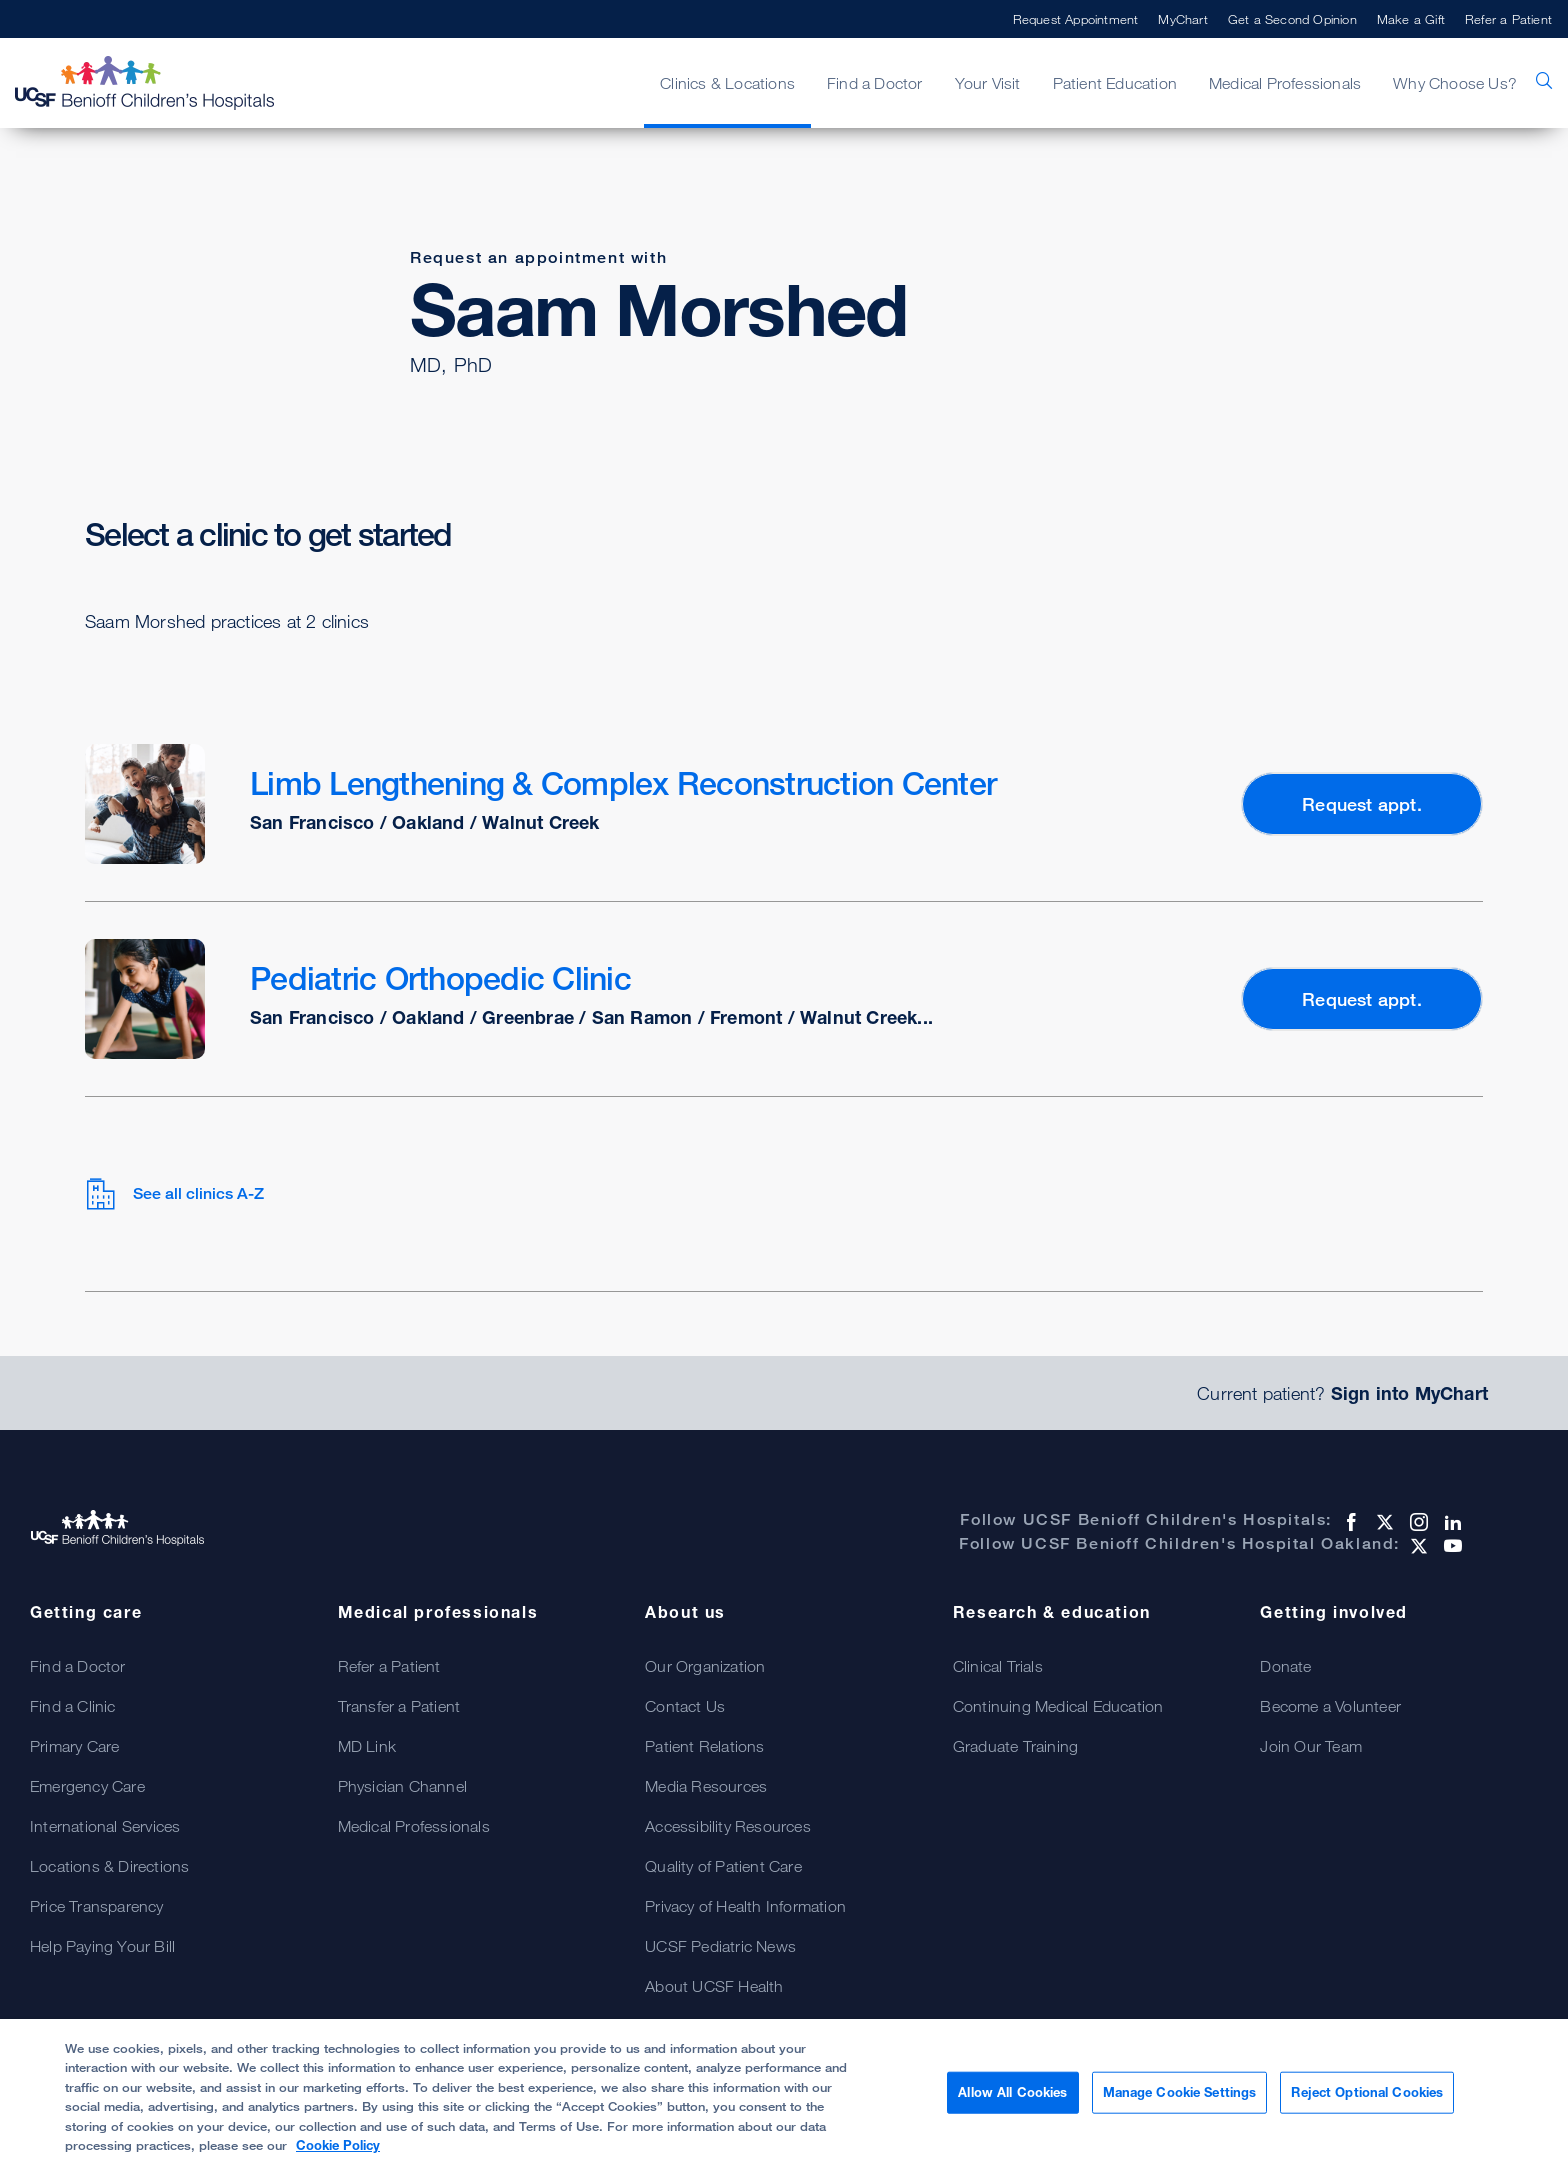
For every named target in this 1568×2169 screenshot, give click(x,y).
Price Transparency (97, 1906)
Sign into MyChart (1409, 1393)
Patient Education (1115, 83)
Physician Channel (402, 1786)
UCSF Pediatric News (720, 1946)
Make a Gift (1411, 19)
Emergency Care (87, 1786)
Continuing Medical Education (1058, 1706)
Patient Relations (704, 1746)
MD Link (367, 1746)
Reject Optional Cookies (1367, 2092)
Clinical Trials (998, 1666)
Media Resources (706, 1786)
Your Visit (988, 83)
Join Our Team (1311, 1746)
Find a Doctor (875, 83)
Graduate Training (1015, 1746)
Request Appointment (1076, 19)
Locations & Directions (109, 1866)
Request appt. (1362, 804)
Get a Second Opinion (1292, 19)
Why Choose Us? (1455, 83)
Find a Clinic (73, 1706)
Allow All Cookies (1012, 2092)
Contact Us (685, 1706)
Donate (1285, 1666)
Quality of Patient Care (723, 1866)
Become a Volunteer (1330, 1706)
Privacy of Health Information (745, 1906)
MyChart (1182, 19)
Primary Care (74, 1746)
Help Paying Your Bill (102, 1946)
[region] (784, 2094)
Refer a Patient (1508, 19)
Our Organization (705, 1666)
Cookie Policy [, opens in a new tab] (338, 2145)
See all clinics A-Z (174, 1194)
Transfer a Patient (399, 1706)
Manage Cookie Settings (1180, 2092)
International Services (105, 1826)
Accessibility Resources (728, 1826)
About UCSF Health (714, 1986)
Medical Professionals (1285, 83)
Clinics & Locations (727, 83)
